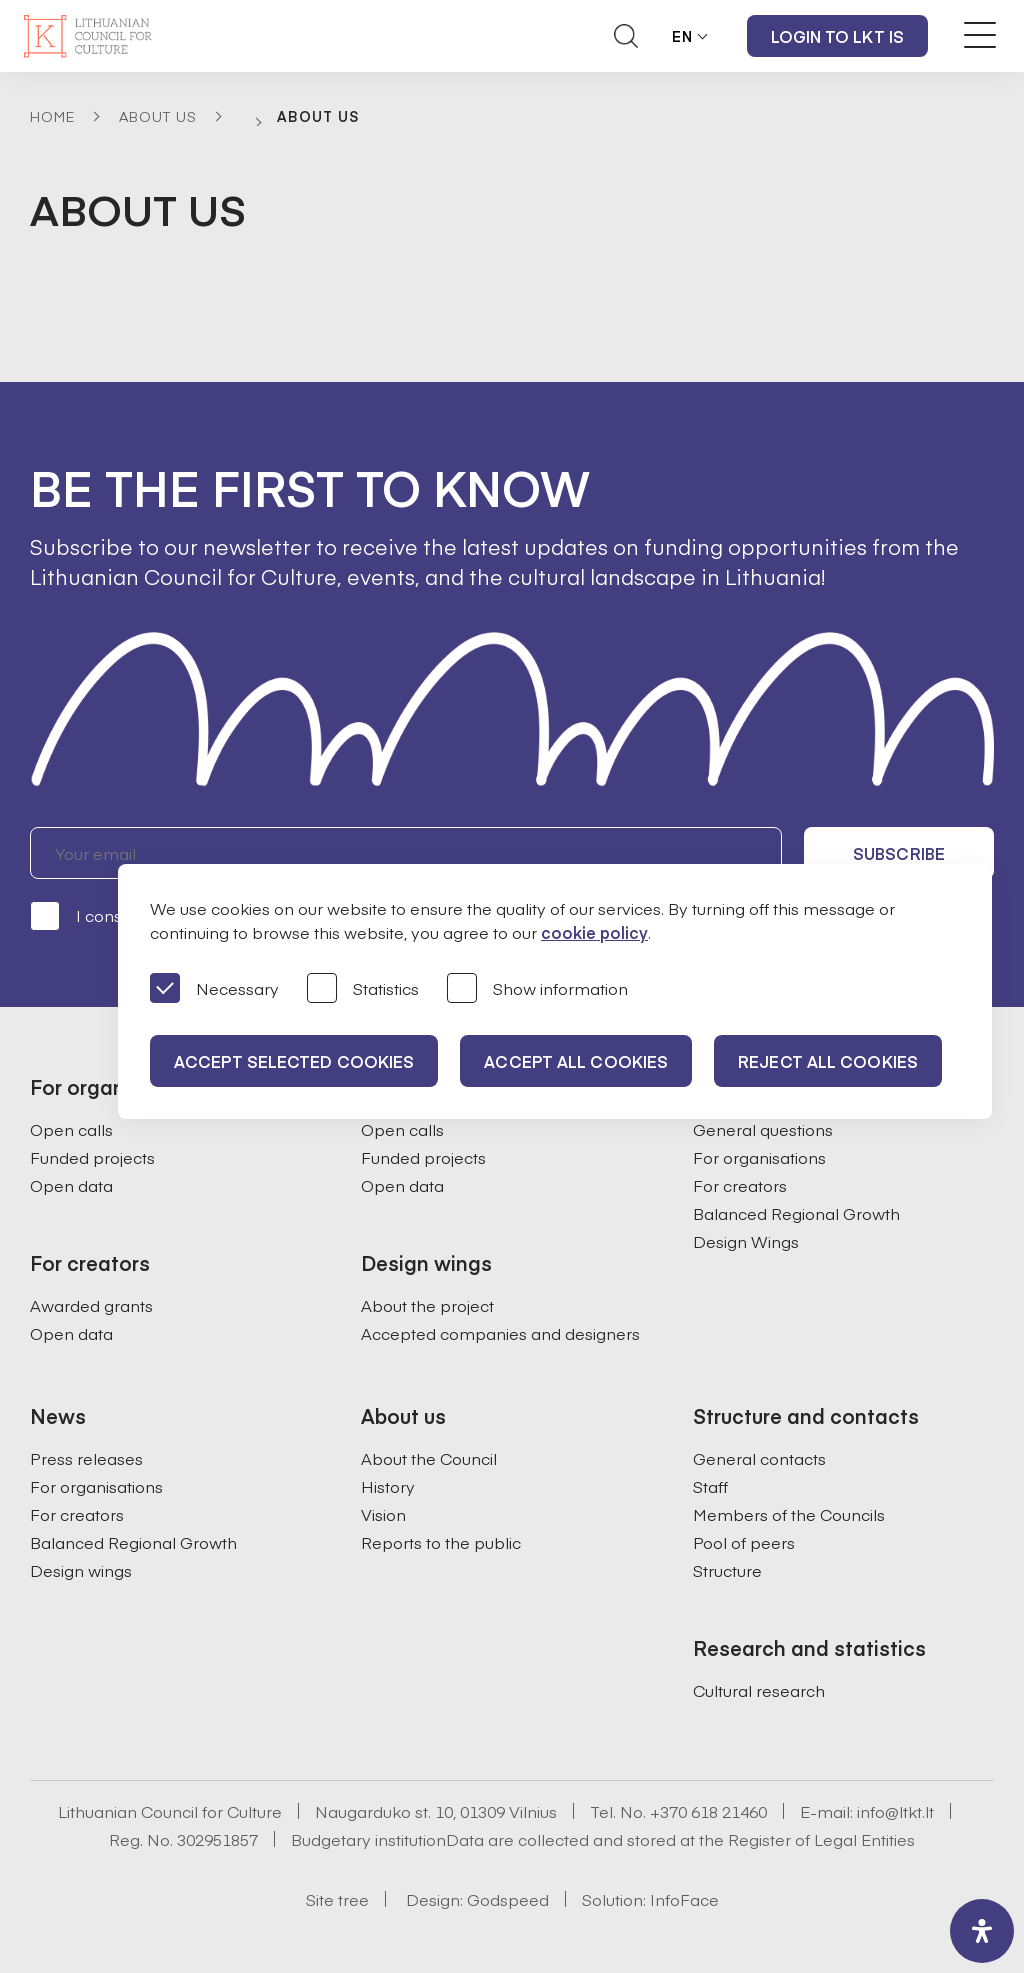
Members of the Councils (789, 1514)
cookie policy (594, 932)
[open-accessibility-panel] (982, 1931)
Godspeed (508, 1899)
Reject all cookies (828, 1061)
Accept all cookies (576, 1061)
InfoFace (684, 1899)
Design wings (81, 1570)
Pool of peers (744, 1542)
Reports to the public (441, 1542)
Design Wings (746, 1241)
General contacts (759, 1458)
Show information (537, 989)
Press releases (86, 1458)
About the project (427, 1305)
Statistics (363, 989)
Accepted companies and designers (500, 1333)
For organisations (759, 1157)
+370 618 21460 (708, 1811)
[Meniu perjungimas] (980, 35)
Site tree (337, 1899)
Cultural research (759, 1690)
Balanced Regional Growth (796, 1213)
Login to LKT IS (838, 36)
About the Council (429, 1458)
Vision (383, 1514)
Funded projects (92, 1157)
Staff (710, 1486)
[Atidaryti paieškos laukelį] (626, 36)
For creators (740, 1185)
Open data (71, 1185)
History (388, 1486)
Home (52, 116)
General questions (763, 1129)
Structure (727, 1570)
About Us (158, 116)
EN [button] (682, 36)
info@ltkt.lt (895, 1811)
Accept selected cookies (294, 1061)
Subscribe (899, 853)
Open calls (71, 1129)
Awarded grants (91, 1305)
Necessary (214, 989)
